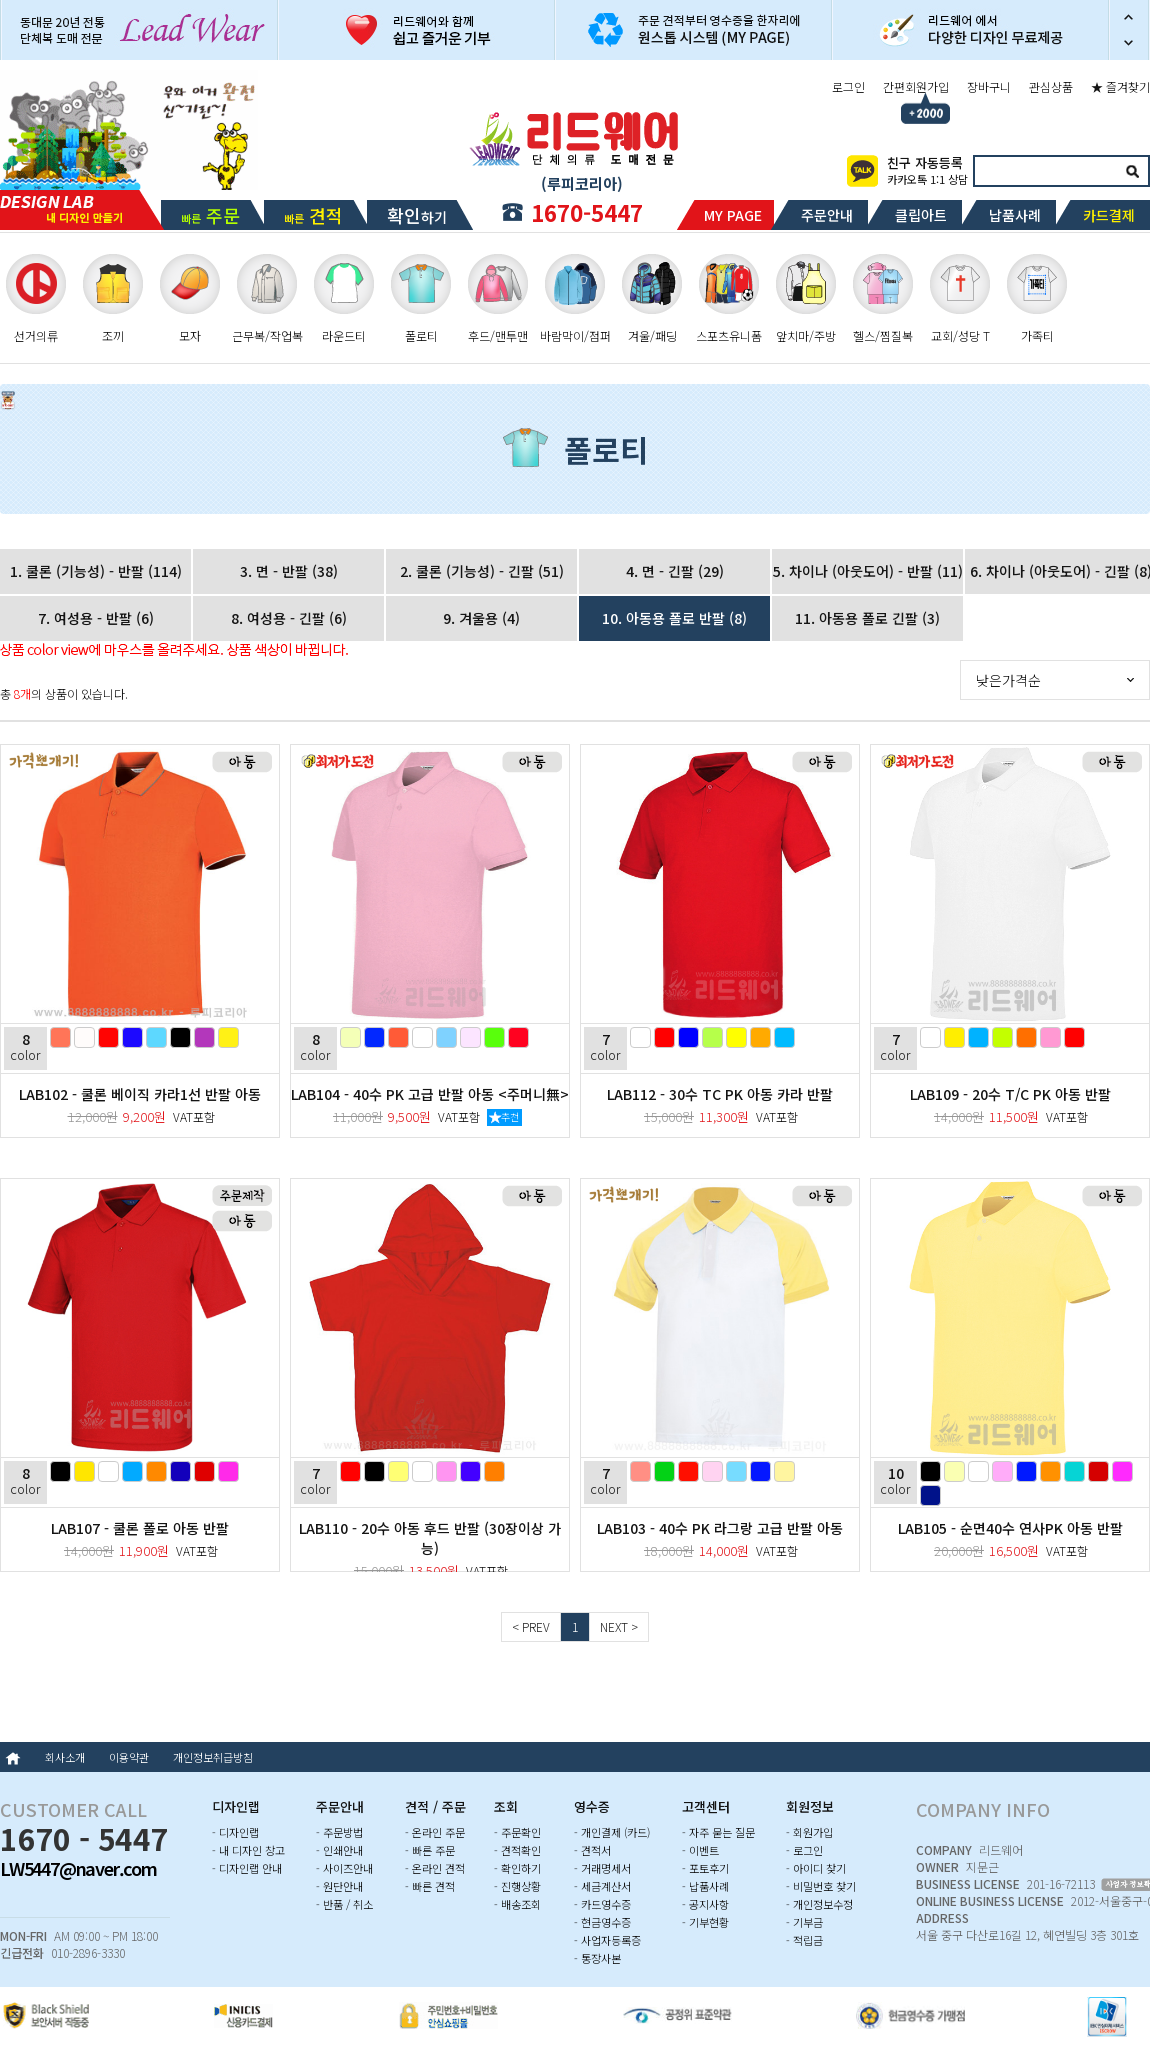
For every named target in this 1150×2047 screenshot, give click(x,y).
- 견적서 (592, 1850)
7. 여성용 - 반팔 (96, 618)
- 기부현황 (705, 1922)
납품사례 (1015, 215)
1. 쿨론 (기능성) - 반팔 (96, 571)
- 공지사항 (705, 1904)
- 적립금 (804, 1940)
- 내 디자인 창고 (248, 1850)
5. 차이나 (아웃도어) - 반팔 (868, 571)
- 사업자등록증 (607, 1940)
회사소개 (65, 1757)
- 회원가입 (809, 1832)
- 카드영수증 (602, 1904)
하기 (417, 215)
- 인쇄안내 (339, 1850)
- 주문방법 (339, 1832)
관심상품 (1051, 86)
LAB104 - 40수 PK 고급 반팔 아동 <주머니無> (430, 1094)
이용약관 (129, 1757)
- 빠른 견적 (430, 1886)
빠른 (210, 215)
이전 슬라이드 (1129, 15)
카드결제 (1109, 215)
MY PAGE (733, 215)
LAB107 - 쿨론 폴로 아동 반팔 (140, 1528)
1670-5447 (587, 212)
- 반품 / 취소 (344, 1904)
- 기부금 (804, 1922)
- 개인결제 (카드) (612, 1832)
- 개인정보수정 (819, 1904)
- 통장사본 (597, 1958)
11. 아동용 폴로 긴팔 (867, 618)
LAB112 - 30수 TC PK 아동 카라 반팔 (720, 1094)
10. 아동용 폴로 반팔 (674, 618)
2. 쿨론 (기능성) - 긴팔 (482, 571)
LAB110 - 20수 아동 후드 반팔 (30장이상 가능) (430, 1538)
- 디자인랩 (235, 1832)
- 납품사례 (705, 1886)
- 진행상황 (517, 1886)
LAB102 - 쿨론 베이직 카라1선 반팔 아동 (140, 1094)
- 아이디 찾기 (816, 1868)
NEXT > (619, 1626)
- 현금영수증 (602, 1922)
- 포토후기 (705, 1868)
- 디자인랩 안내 (247, 1868)
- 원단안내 (339, 1886)
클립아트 (921, 215)
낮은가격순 (1008, 680)
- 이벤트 (700, 1850)
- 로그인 (804, 1850)
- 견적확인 (517, 1850)
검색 (1132, 171)
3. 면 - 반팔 (289, 571)
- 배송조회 (517, 1904)
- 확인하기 (517, 1868)
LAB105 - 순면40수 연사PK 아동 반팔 (1010, 1528)
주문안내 (827, 215)
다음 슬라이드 (1129, 45)
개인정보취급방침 (213, 1757)
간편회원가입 (916, 86)
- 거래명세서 (602, 1868)
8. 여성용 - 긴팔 (289, 618)
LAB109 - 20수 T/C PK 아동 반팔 (1010, 1094)
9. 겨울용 (481, 618)
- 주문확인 (517, 1832)
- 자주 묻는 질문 (718, 1832)
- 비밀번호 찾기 (821, 1886)
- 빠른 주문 (430, 1850)
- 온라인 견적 (435, 1868)
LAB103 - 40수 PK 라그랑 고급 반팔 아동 (720, 1528)
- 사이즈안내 (344, 1868)
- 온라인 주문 (435, 1832)
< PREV (531, 1626)
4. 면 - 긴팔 (675, 571)
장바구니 (989, 86)
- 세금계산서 (602, 1886)
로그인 (848, 86)
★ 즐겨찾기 (1120, 86)
